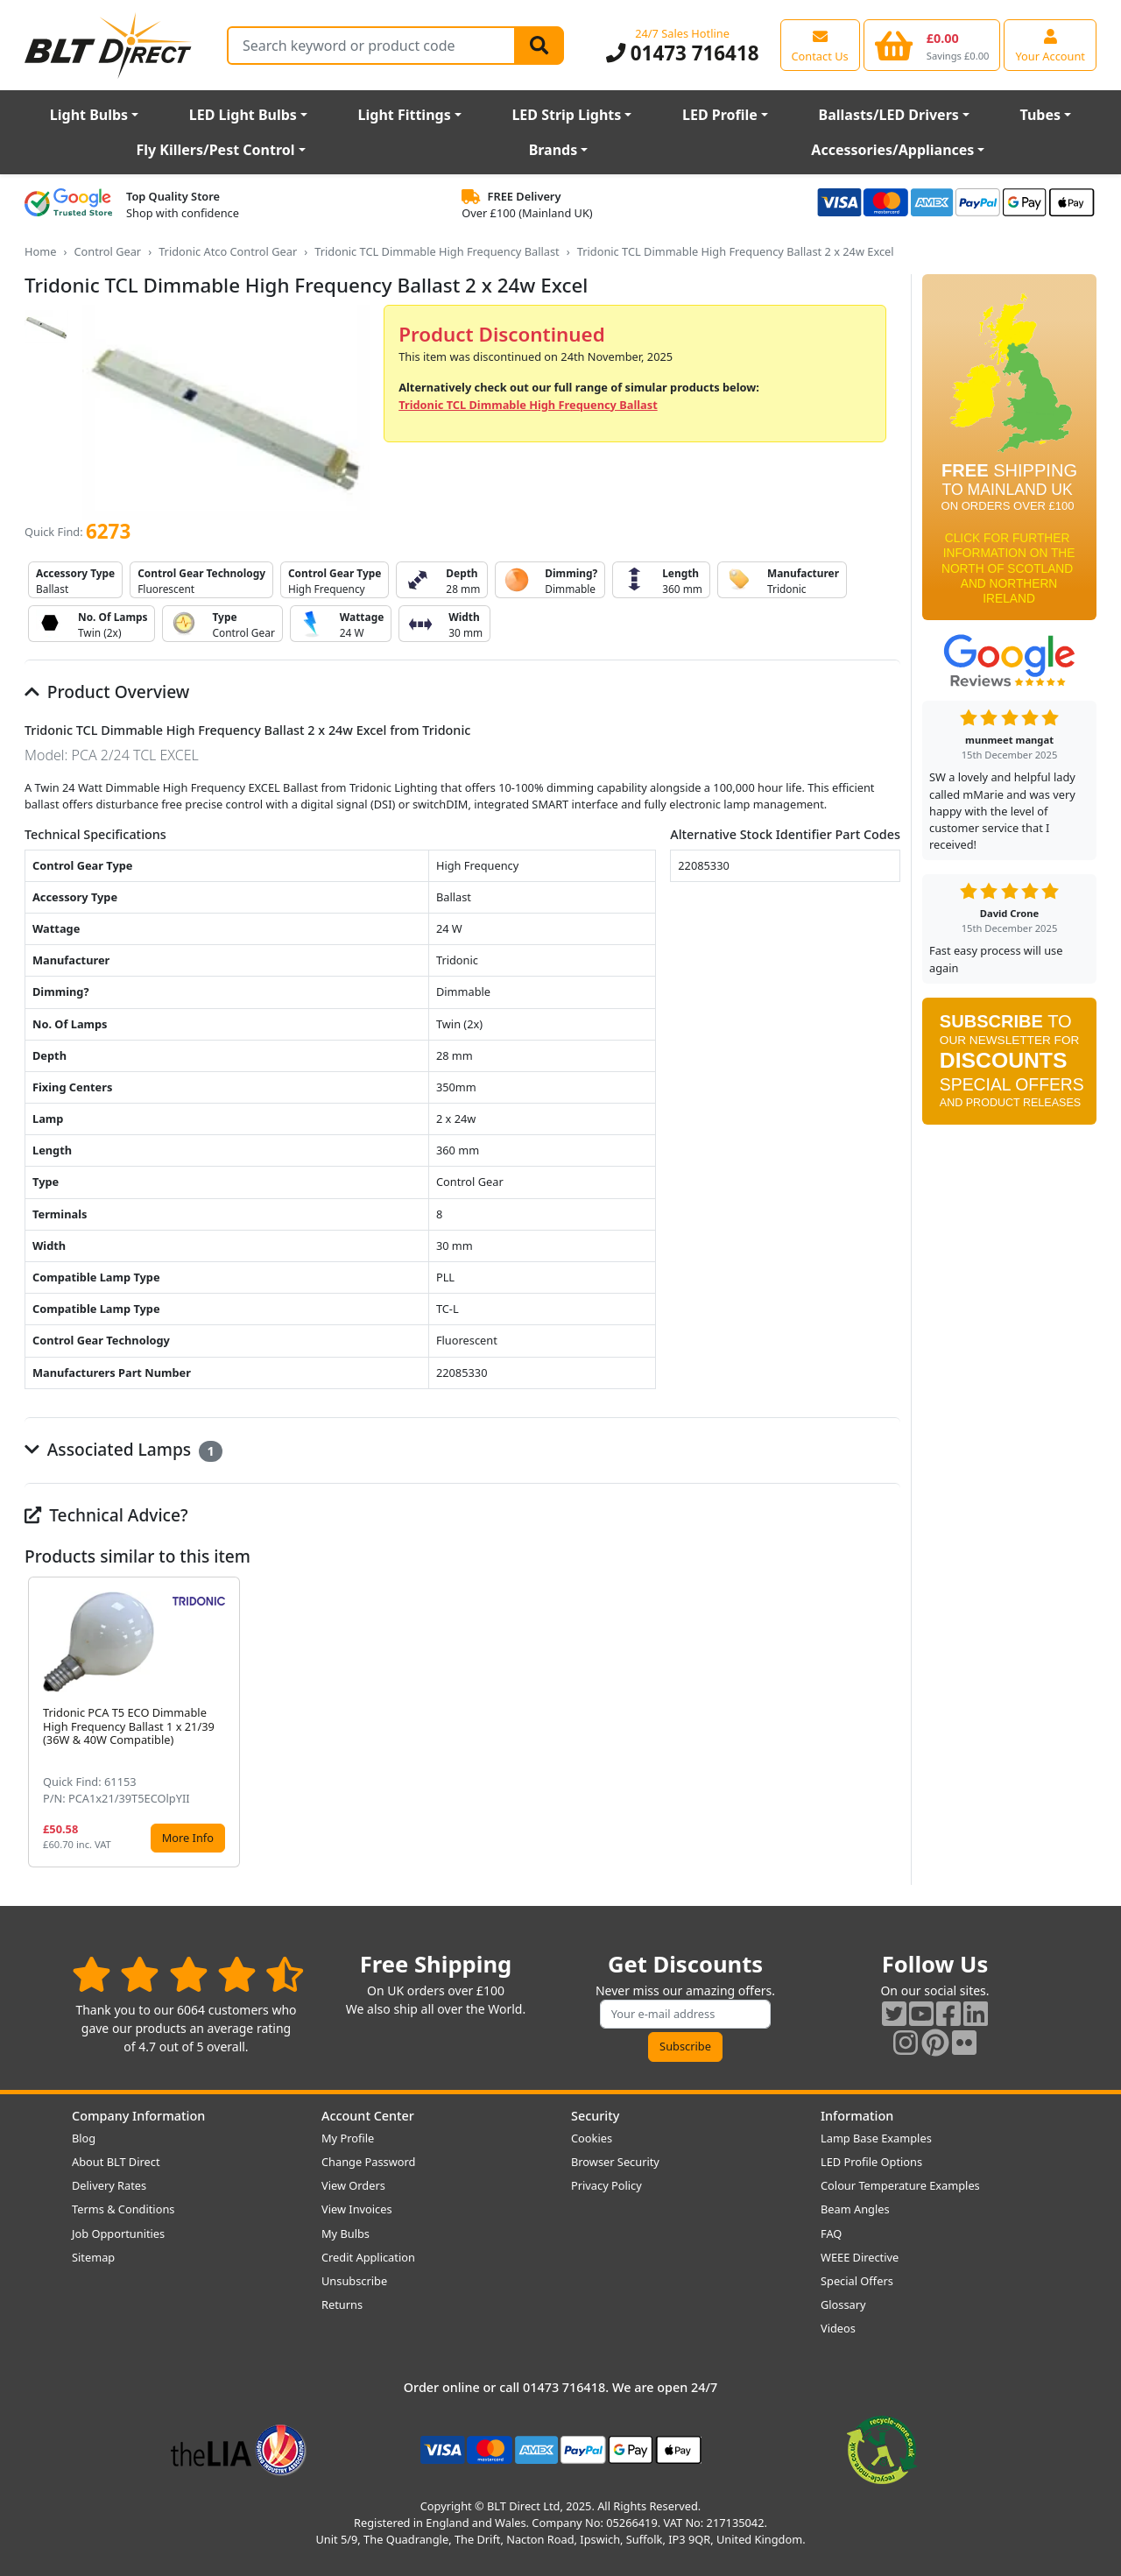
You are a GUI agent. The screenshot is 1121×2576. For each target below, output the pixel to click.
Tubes (1040, 114)
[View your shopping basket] (932, 44)
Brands (553, 149)
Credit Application (368, 2257)
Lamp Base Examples (876, 2138)
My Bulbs (345, 2233)
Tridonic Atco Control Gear (228, 251)
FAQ (831, 2233)
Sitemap (93, 2257)
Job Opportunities (118, 2233)
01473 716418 (682, 53)
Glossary (843, 2304)
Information (857, 2115)
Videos (838, 2328)
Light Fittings (404, 114)
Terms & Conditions (123, 2209)
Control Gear (107, 251)
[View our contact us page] (820, 44)
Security (595, 2115)
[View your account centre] (1050, 44)
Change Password (368, 2162)
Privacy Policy (606, 2185)
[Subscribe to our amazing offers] (686, 2014)
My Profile (347, 2138)
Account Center (367, 2115)
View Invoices (356, 2209)
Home (40, 251)
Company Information (138, 2115)
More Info (188, 1838)
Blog (83, 2138)
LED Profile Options (871, 2162)
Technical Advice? (106, 1515)
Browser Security (615, 2162)
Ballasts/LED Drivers (889, 114)
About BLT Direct (116, 2162)
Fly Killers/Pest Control (216, 149)
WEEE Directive (860, 2257)
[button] (886, 1722)
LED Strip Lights (566, 114)
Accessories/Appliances (892, 149)
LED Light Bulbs (243, 114)
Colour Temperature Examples (900, 2185)
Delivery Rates (109, 2185)
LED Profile (720, 114)
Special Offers (857, 2281)
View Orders (353, 2185)
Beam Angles (855, 2209)
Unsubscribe (354, 2281)
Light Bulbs (89, 114)
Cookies (591, 2138)
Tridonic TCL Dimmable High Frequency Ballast (437, 251)
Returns (342, 2304)
